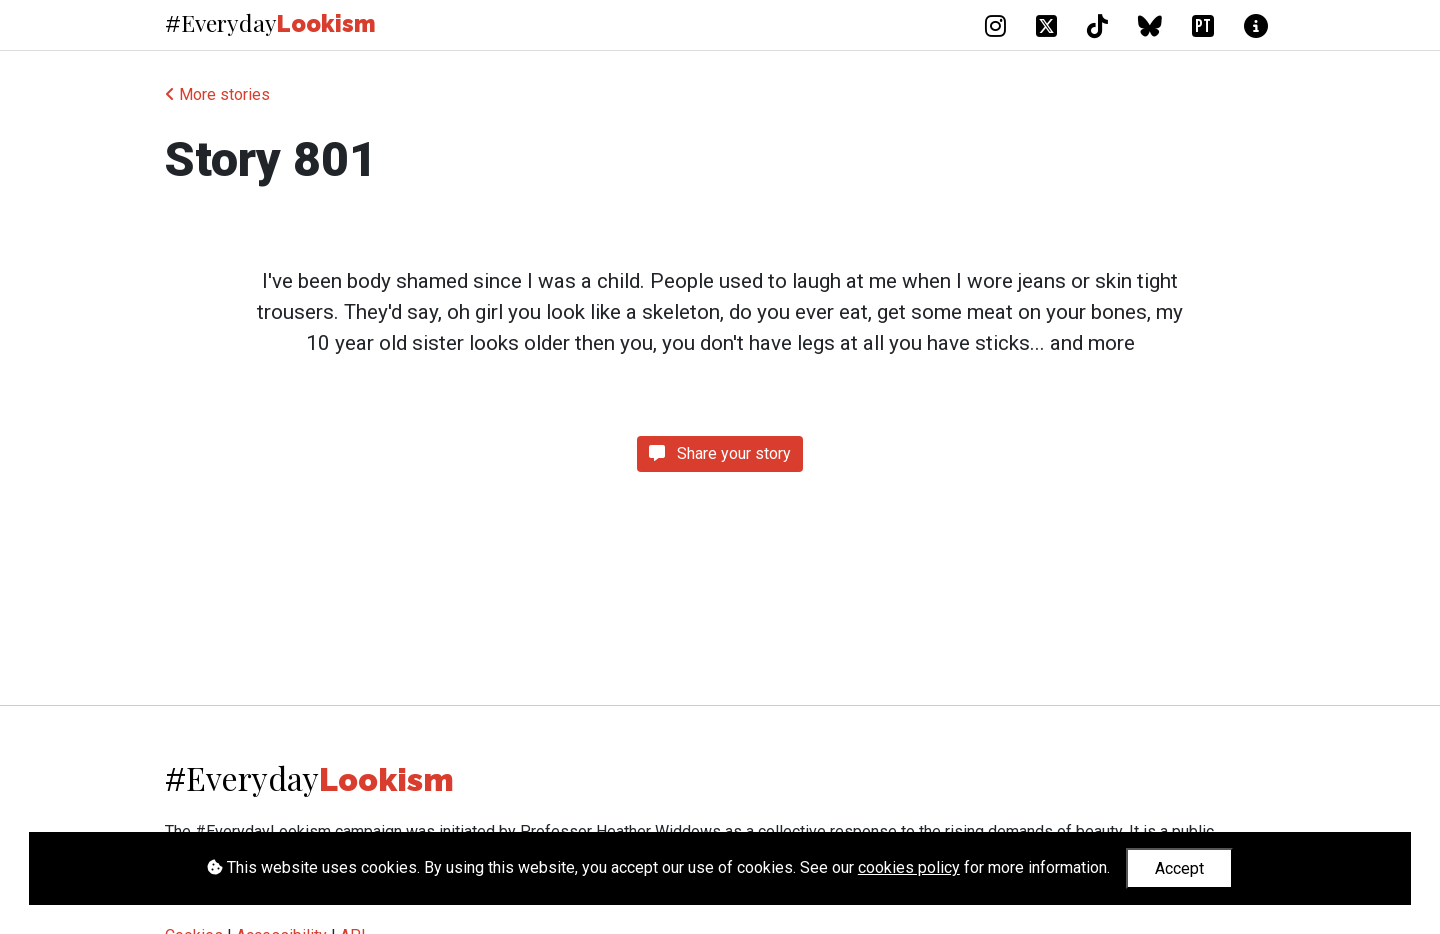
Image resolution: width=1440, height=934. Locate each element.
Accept (1179, 868)
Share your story (720, 453)
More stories (217, 94)
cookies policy (909, 867)
